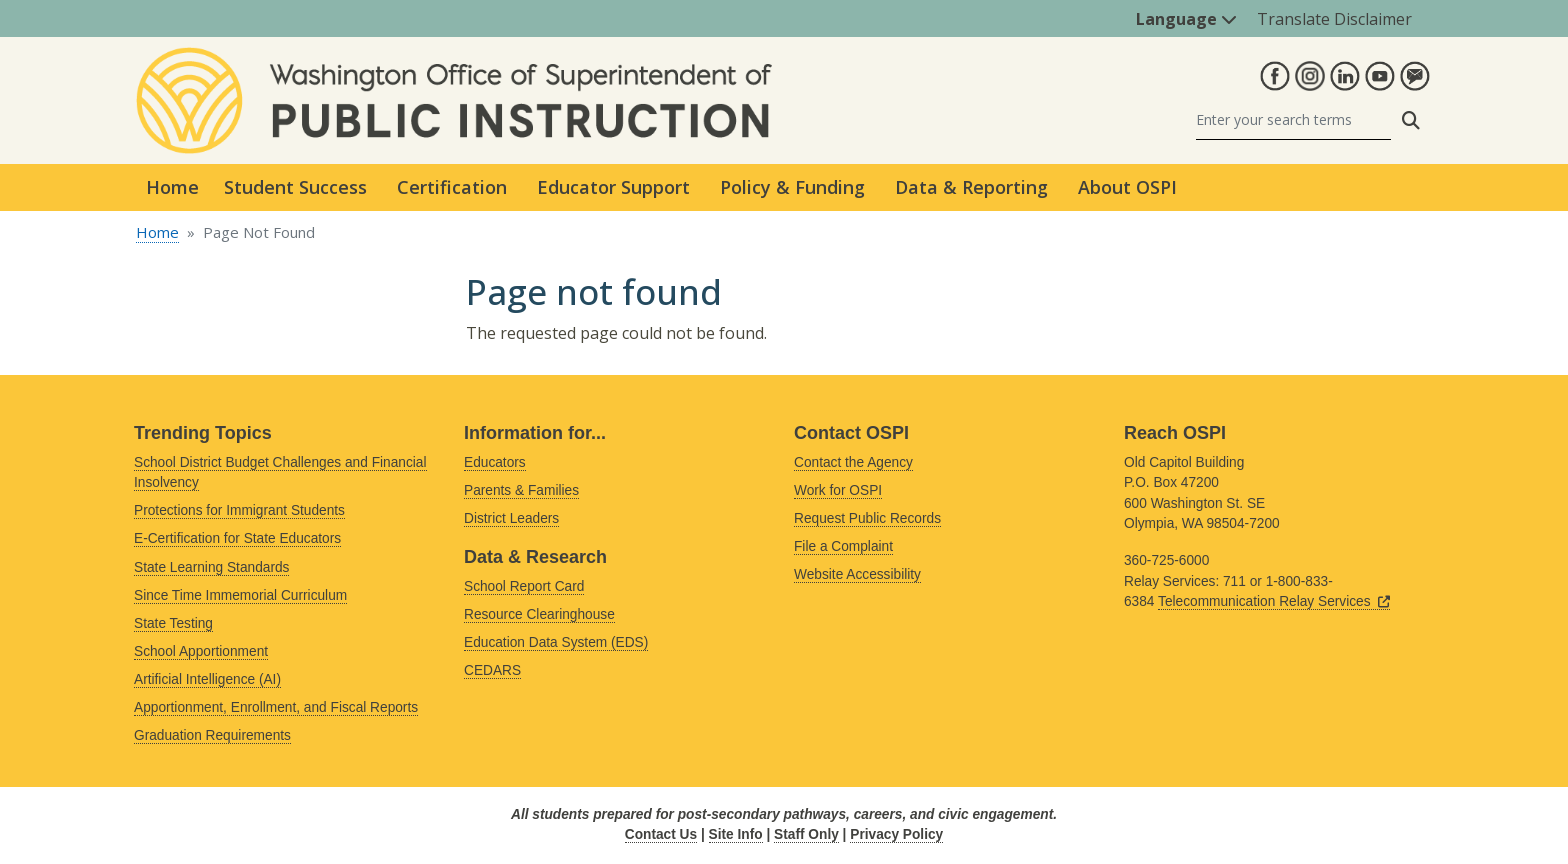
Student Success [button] (295, 187)
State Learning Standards (211, 567)
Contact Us (661, 834)
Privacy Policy (896, 834)
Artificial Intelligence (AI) (207, 679)
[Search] (1293, 120)
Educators (495, 462)
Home (172, 187)
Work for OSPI (838, 490)
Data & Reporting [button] (971, 187)
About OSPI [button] (1127, 187)
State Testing (173, 623)
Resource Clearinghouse (539, 614)
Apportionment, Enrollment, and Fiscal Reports (276, 707)
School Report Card (524, 586)
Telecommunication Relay (1274, 601)
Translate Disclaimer (1334, 19)
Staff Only (806, 834)
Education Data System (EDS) (556, 642)
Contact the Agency (853, 462)
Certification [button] (452, 187)
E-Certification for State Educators (237, 538)
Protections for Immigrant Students (239, 510)
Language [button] (1186, 19)
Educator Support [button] (613, 187)
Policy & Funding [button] (792, 187)
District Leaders (511, 518)
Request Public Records (867, 518)
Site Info (736, 834)
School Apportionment (201, 651)
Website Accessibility (857, 574)
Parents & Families (521, 490)
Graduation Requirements (212, 735)
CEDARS (492, 670)
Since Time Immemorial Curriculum (240, 595)
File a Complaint (843, 546)
